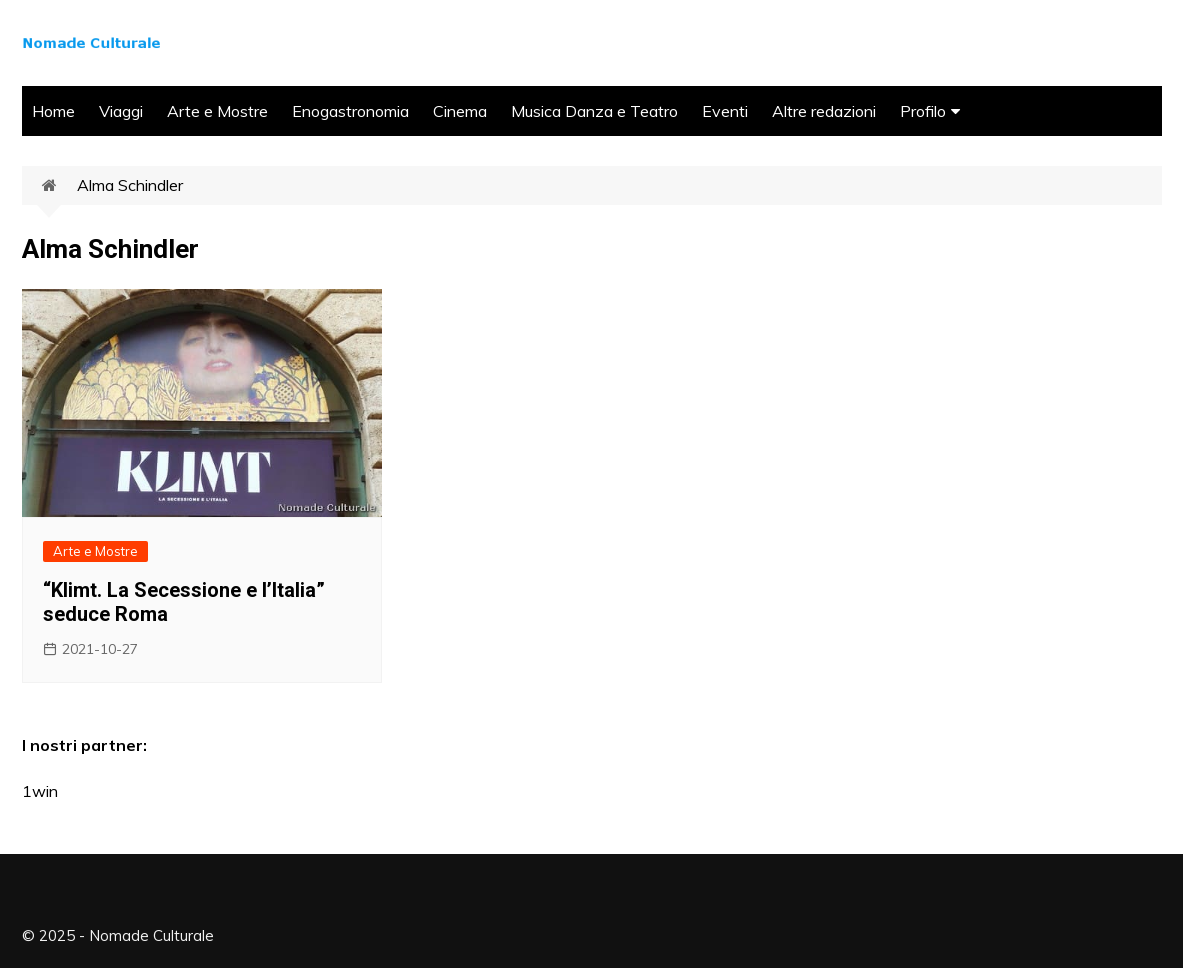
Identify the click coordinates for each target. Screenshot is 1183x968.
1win (40, 791)
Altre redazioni (824, 111)
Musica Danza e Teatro (594, 111)
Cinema (460, 111)
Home (53, 111)
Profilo (923, 111)
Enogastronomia (350, 111)
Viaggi (121, 111)
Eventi (725, 111)
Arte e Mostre (217, 111)
